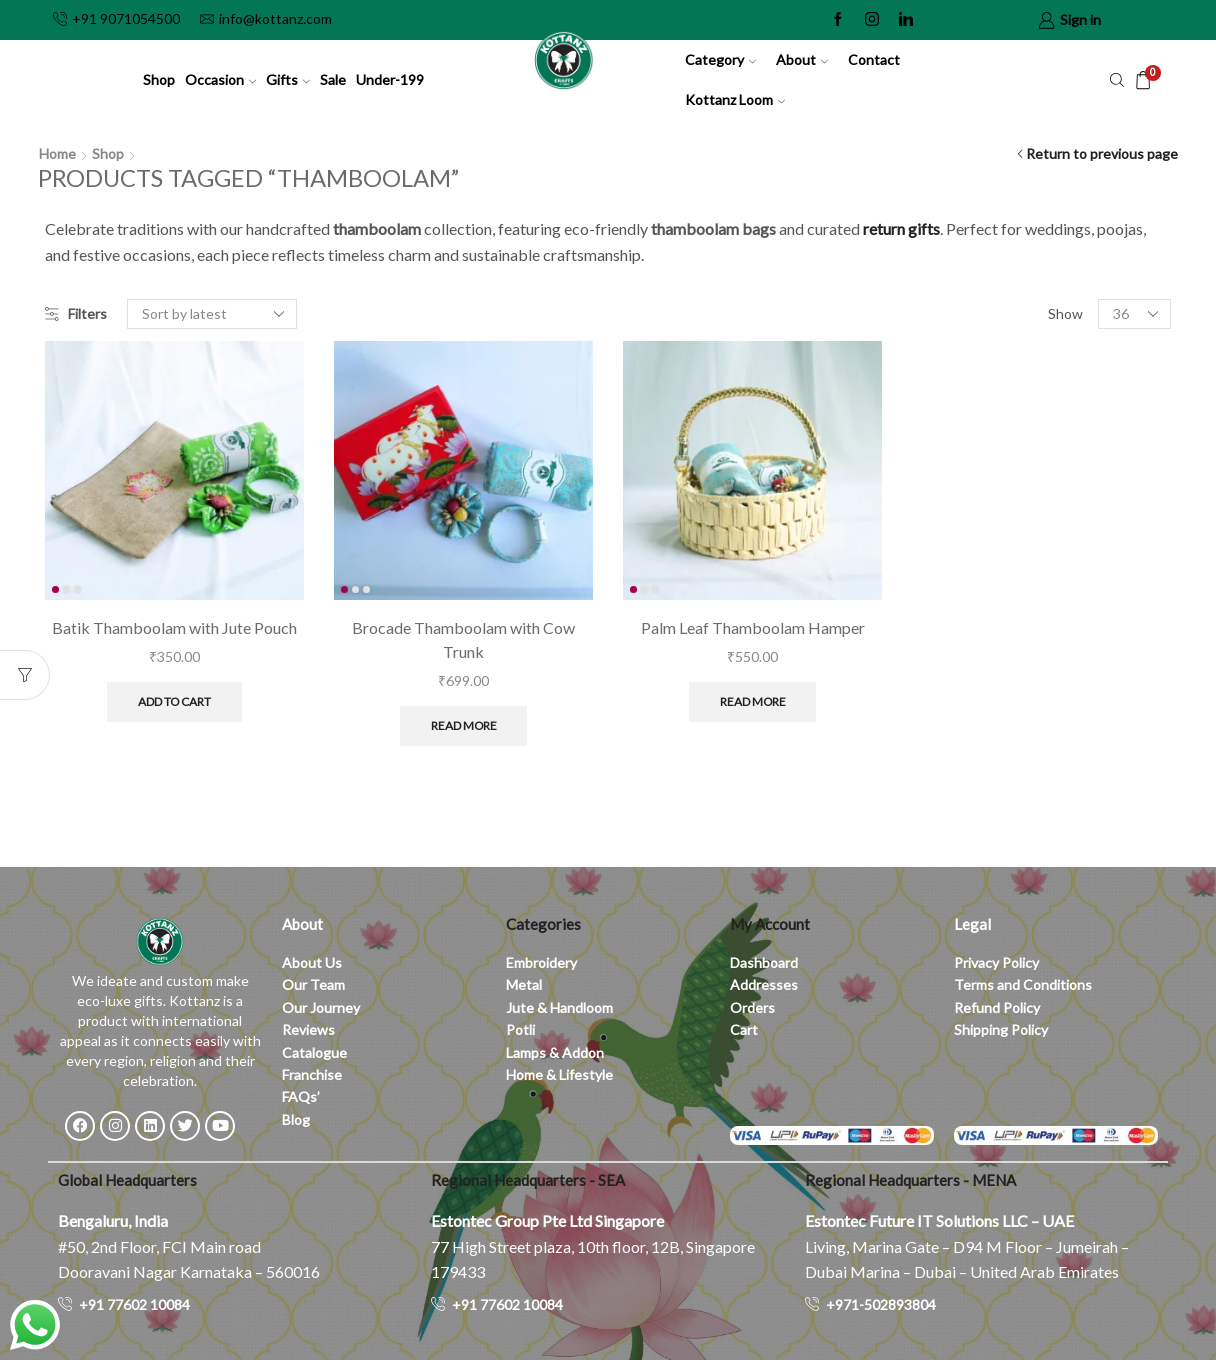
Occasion (220, 79)
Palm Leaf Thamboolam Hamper (753, 627)
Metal (524, 984)
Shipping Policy (1001, 1029)
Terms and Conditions (1023, 984)
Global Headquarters (127, 1180)
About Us (312, 962)
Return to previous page (1102, 153)
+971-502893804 (881, 1304)
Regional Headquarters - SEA (528, 1180)
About (802, 59)
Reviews (308, 1029)
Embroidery (541, 962)
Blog (296, 1119)
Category (720, 59)
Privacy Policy (996, 962)
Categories (543, 924)
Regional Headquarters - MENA (910, 1180)
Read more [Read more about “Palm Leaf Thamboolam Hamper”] (753, 701)
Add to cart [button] (174, 701)
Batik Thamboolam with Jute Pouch (174, 627)
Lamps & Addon (555, 1052)
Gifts (288, 79)
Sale (333, 79)
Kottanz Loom (735, 99)
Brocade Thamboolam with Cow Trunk (463, 639)
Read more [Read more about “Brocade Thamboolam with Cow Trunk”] (464, 725)
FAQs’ (302, 1096)
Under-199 (390, 79)
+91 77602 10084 (134, 1304)
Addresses (764, 984)
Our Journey (321, 1007)
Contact (874, 59)
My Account (770, 924)
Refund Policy (997, 1007)
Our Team (313, 984)
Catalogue (314, 1052)
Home (57, 153)
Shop (159, 79)
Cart (744, 1029)
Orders (752, 1007)
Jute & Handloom (559, 1007)
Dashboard (764, 962)
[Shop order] (212, 314)
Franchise (313, 1074)
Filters (76, 313)
